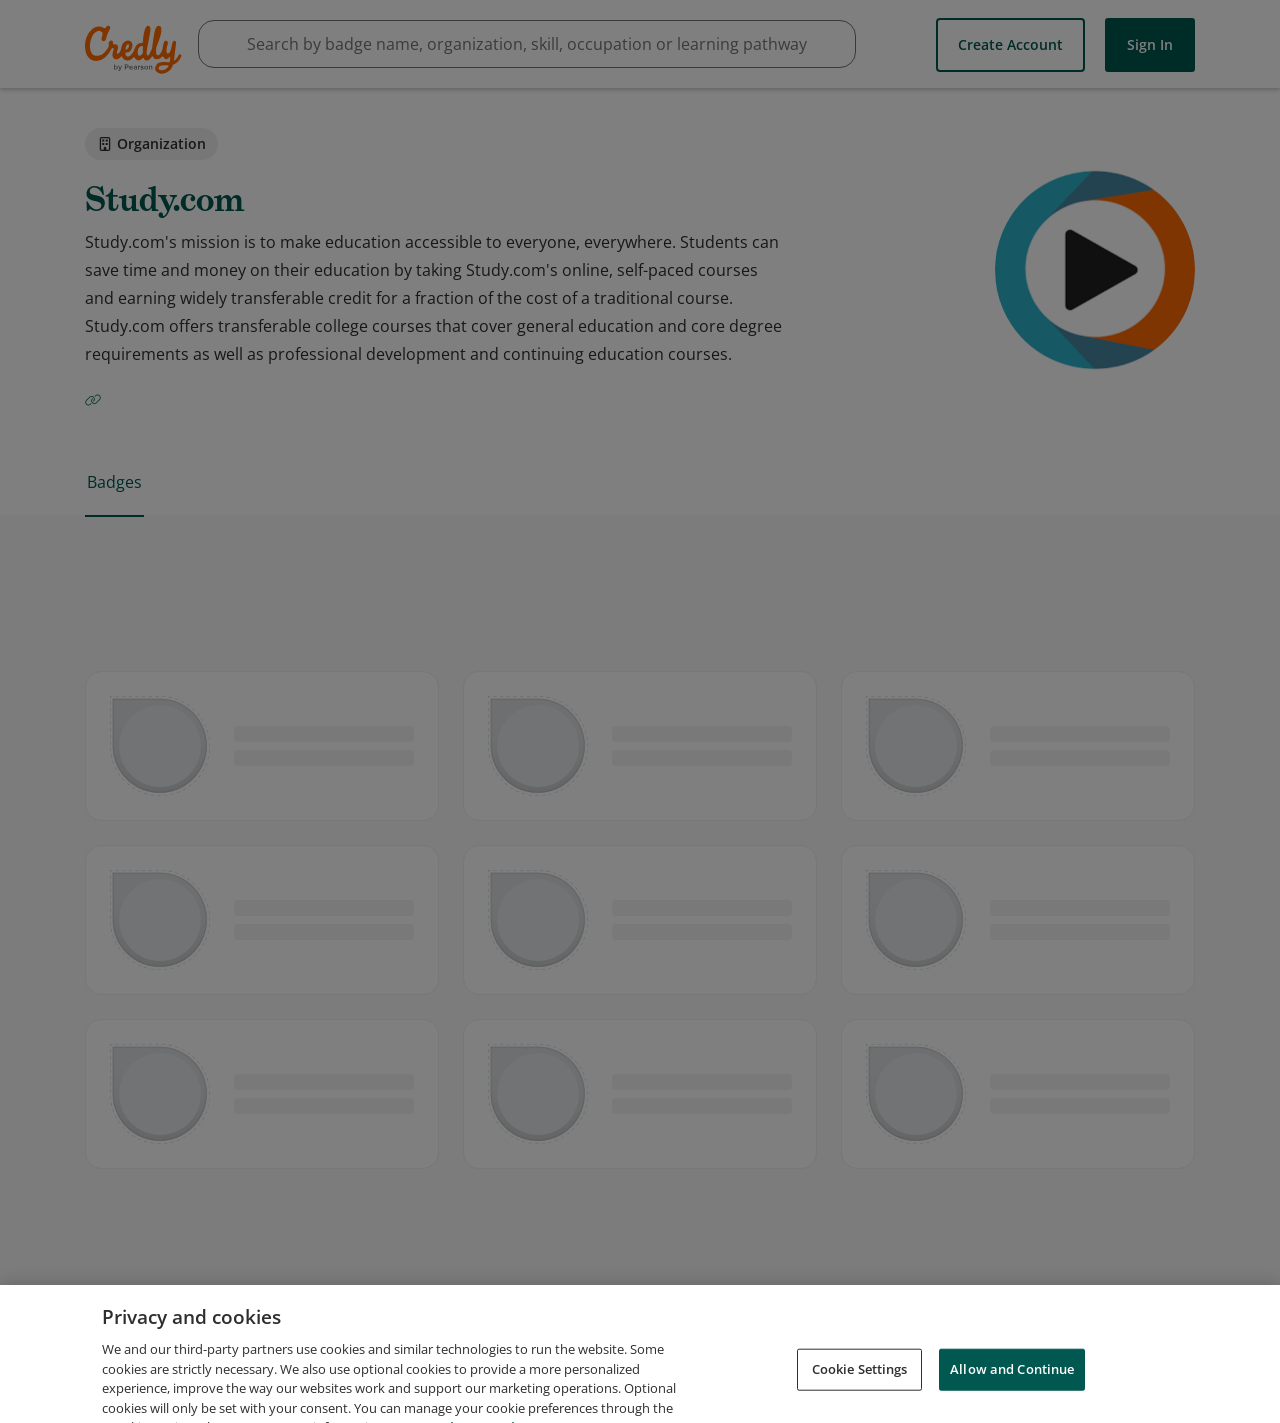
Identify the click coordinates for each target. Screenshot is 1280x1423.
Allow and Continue (1012, 1381)
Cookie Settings (860, 1381)
